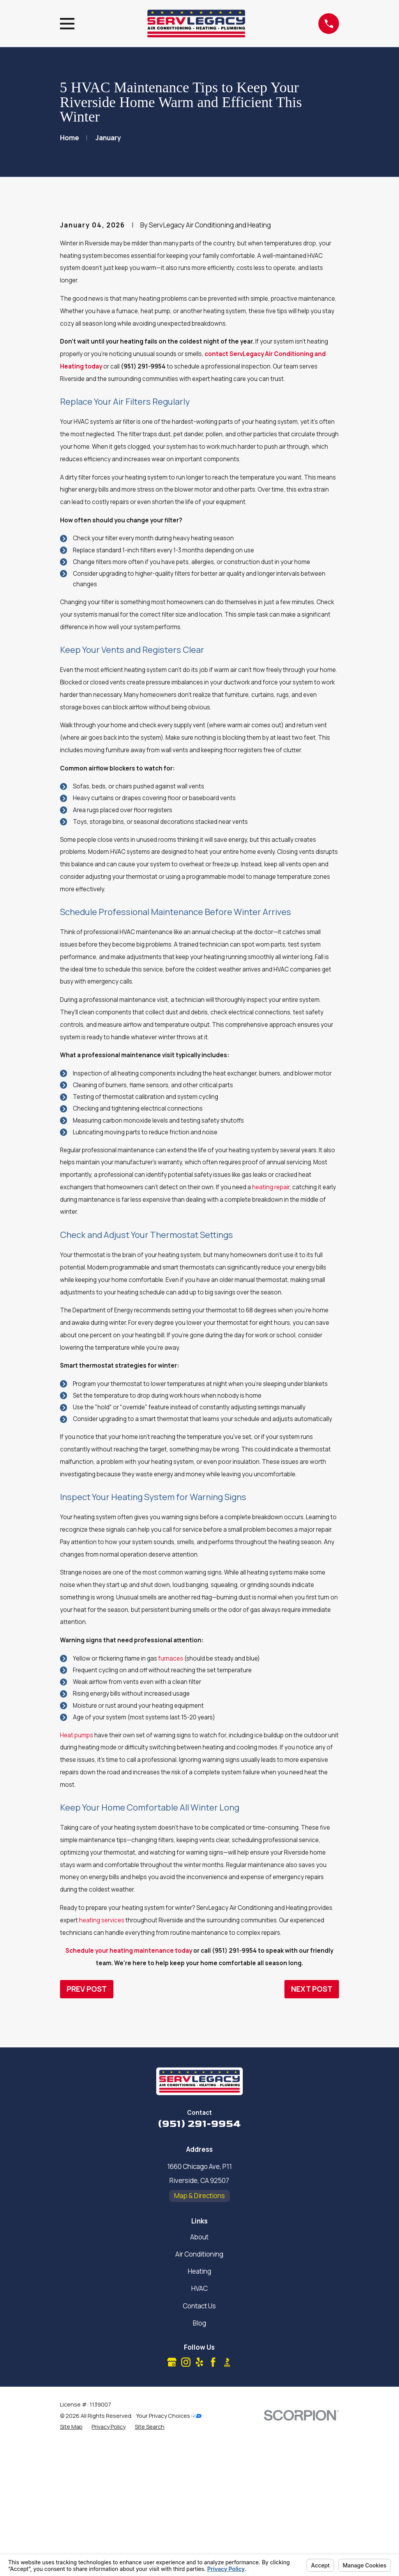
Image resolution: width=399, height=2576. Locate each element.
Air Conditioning (199, 2386)
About (199, 2369)
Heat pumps (76, 1868)
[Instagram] (186, 2494)
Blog (199, 2455)
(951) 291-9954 (199, 2256)
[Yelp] (199, 2494)
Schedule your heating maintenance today (128, 2083)
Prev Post (87, 2121)
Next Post (311, 2121)
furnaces (170, 1791)
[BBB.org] (227, 2494)
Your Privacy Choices (168, 2548)
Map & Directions (199, 2328)
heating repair (271, 1319)
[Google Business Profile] (172, 2494)
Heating (199, 2403)
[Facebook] (213, 2494)
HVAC (199, 2421)
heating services (101, 2053)
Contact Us (199, 2438)
